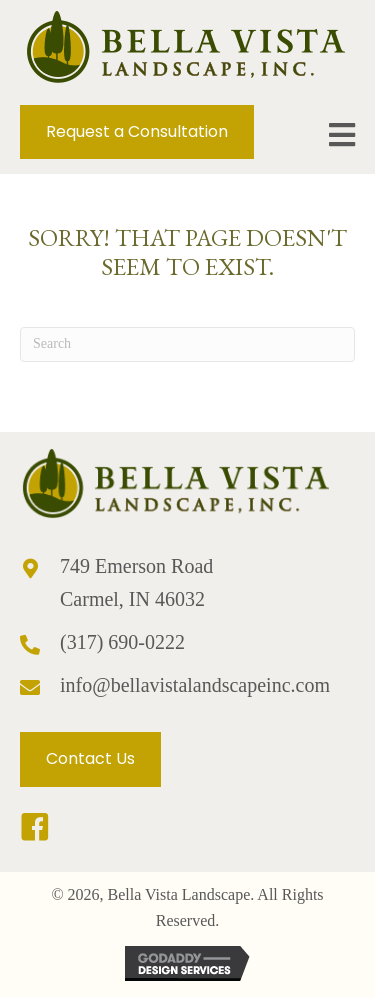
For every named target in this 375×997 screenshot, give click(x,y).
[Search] (187, 344)
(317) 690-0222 (122, 642)
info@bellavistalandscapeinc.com (195, 685)
